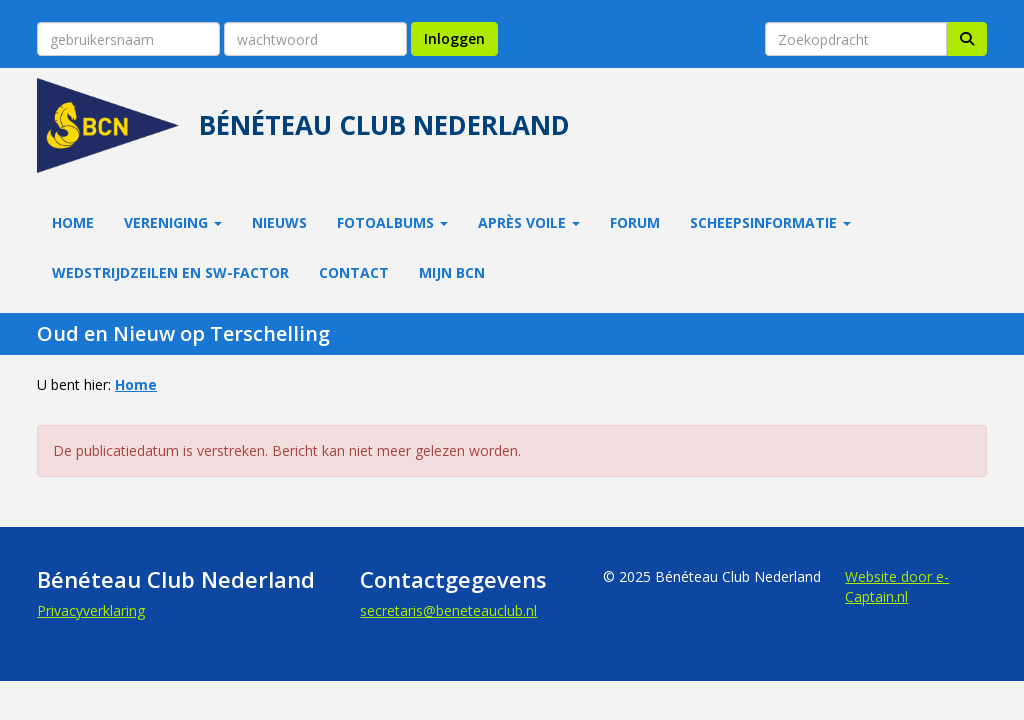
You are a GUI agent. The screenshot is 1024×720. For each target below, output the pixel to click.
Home (73, 222)
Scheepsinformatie (770, 222)
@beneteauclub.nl (448, 610)
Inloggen (454, 38)
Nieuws (279, 222)
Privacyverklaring (91, 610)
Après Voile (529, 222)
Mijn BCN (452, 272)
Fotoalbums (392, 222)
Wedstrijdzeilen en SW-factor (170, 272)
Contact (354, 272)
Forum (635, 222)
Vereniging (173, 222)
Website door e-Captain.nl (897, 586)
